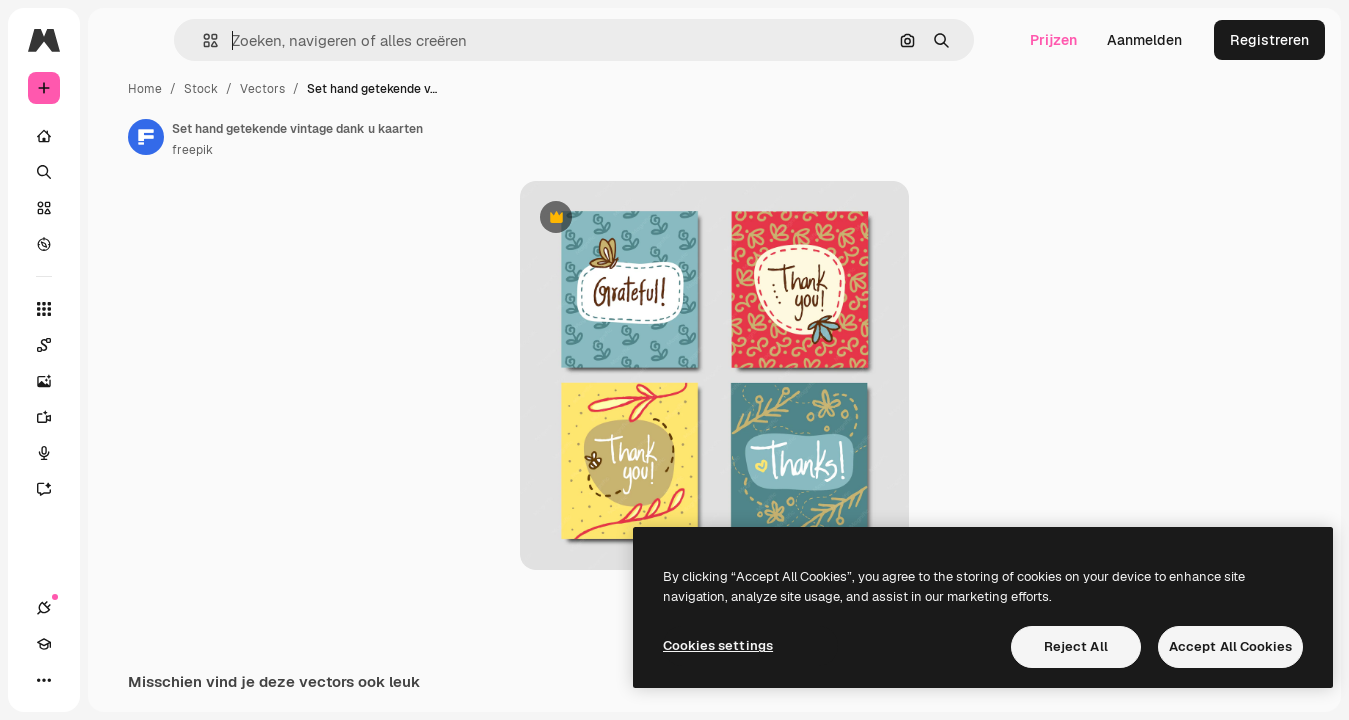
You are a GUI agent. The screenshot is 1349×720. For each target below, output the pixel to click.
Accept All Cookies (1230, 646)
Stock (353, 89)
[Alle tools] (120, 309)
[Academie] (80, 680)
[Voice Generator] (120, 453)
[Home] (120, 136)
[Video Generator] (120, 417)
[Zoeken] (120, 172)
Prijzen (1053, 40)
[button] (308, 40)
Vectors (414, 89)
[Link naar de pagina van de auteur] (298, 137)
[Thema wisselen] (116, 680)
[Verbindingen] (44, 680)
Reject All (1076, 646)
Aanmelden (1144, 40)
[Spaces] (120, 345)
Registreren (1269, 40)
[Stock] (120, 208)
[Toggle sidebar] (196, 40)
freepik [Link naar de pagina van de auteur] (344, 150)
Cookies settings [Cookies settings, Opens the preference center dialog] (718, 645)
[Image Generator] (120, 381)
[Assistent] (120, 489)
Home (297, 89)
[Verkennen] (120, 244)
